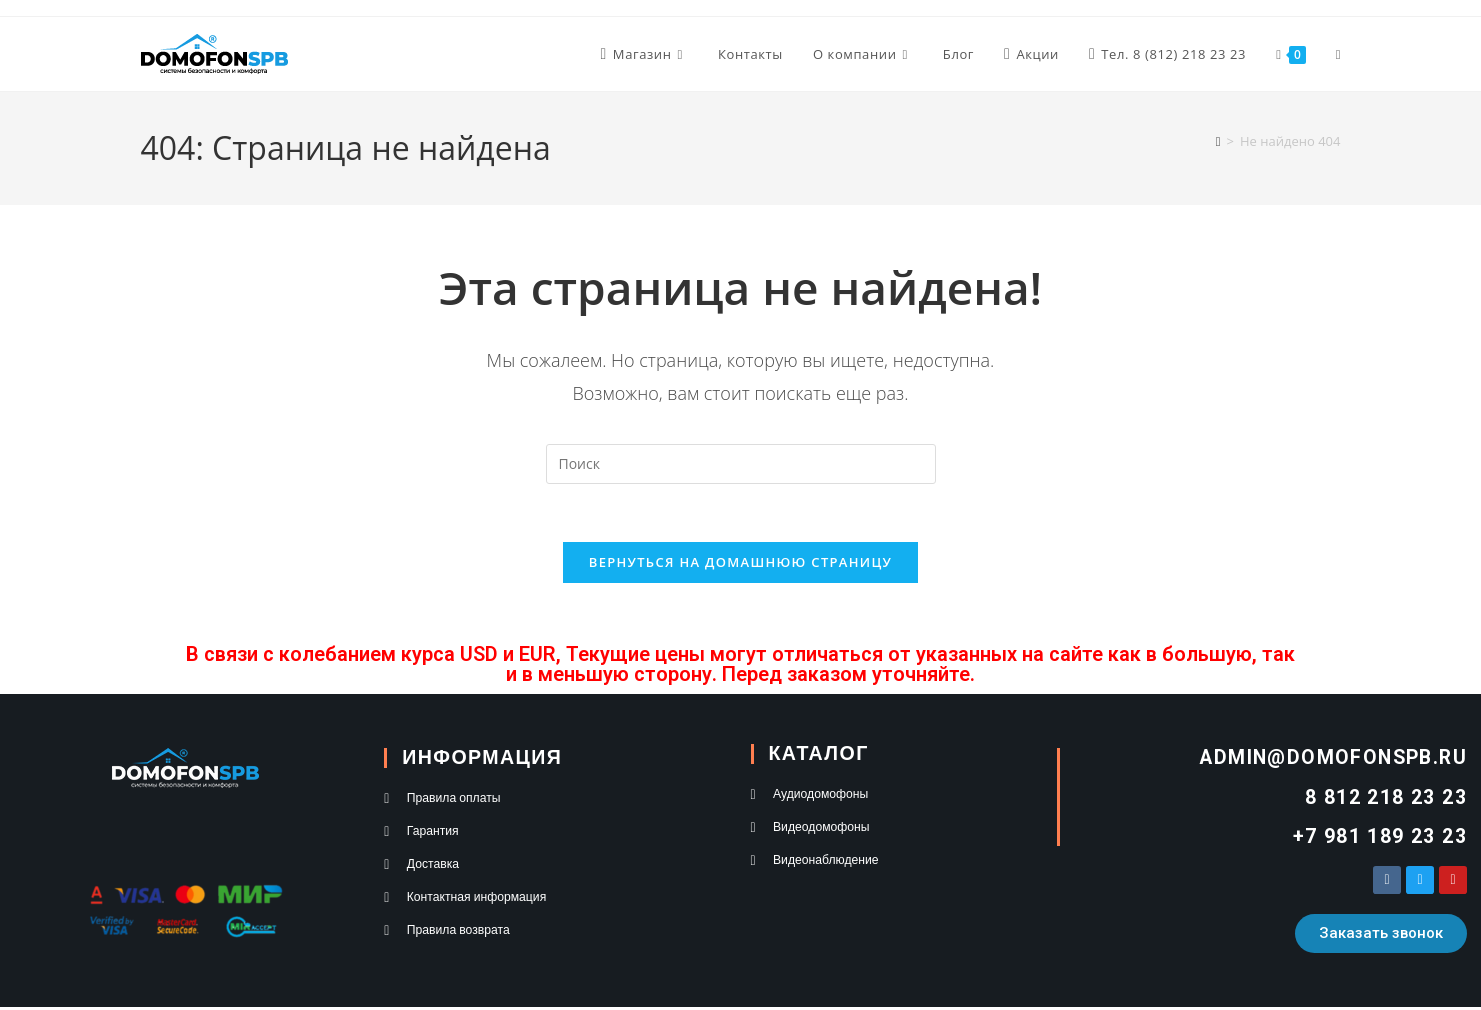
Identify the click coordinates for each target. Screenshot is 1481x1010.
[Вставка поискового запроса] (741, 464)
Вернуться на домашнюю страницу (740, 565)
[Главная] (1218, 141)
